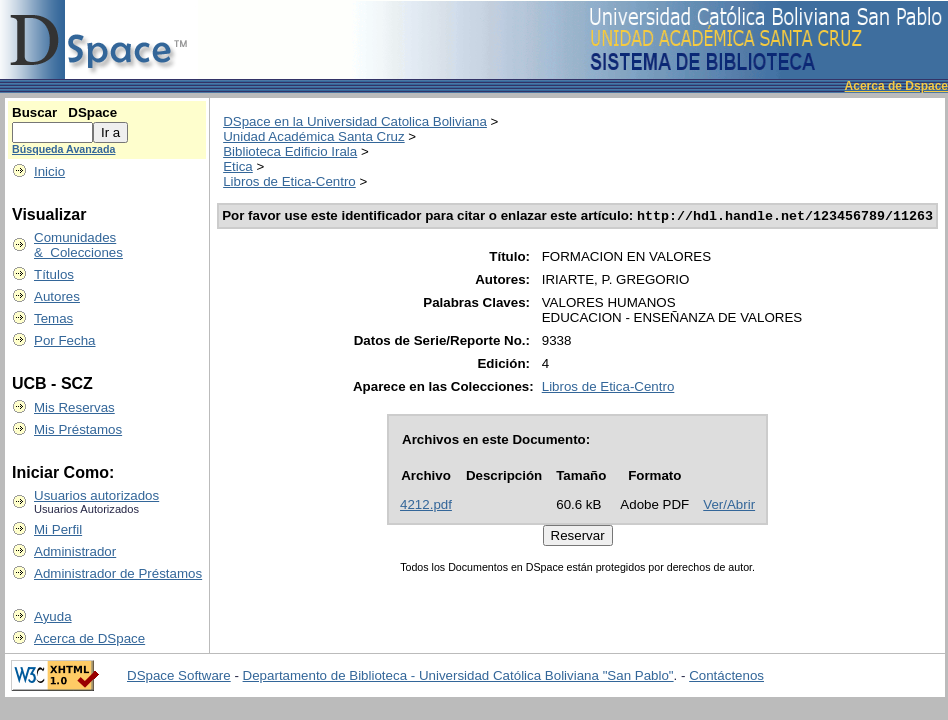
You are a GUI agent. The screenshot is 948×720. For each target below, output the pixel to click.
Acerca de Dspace (896, 86)
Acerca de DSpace (89, 638)
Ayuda (53, 616)
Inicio (49, 171)
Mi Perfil (58, 529)
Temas (53, 318)
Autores (57, 296)
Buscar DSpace (64, 112)
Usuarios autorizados (96, 495)
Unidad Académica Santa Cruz (314, 136)
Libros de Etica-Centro (289, 181)
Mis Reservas (74, 407)
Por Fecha (65, 340)
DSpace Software (179, 675)
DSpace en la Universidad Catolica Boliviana (355, 121)
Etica (238, 166)
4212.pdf (426, 506)
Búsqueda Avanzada (63, 149)
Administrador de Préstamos (118, 573)
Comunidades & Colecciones (78, 245)
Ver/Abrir (729, 506)
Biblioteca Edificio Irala (290, 151)
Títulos (54, 274)
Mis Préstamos (78, 429)
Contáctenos (726, 675)
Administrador (75, 551)
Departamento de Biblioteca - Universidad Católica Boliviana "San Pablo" (458, 675)
